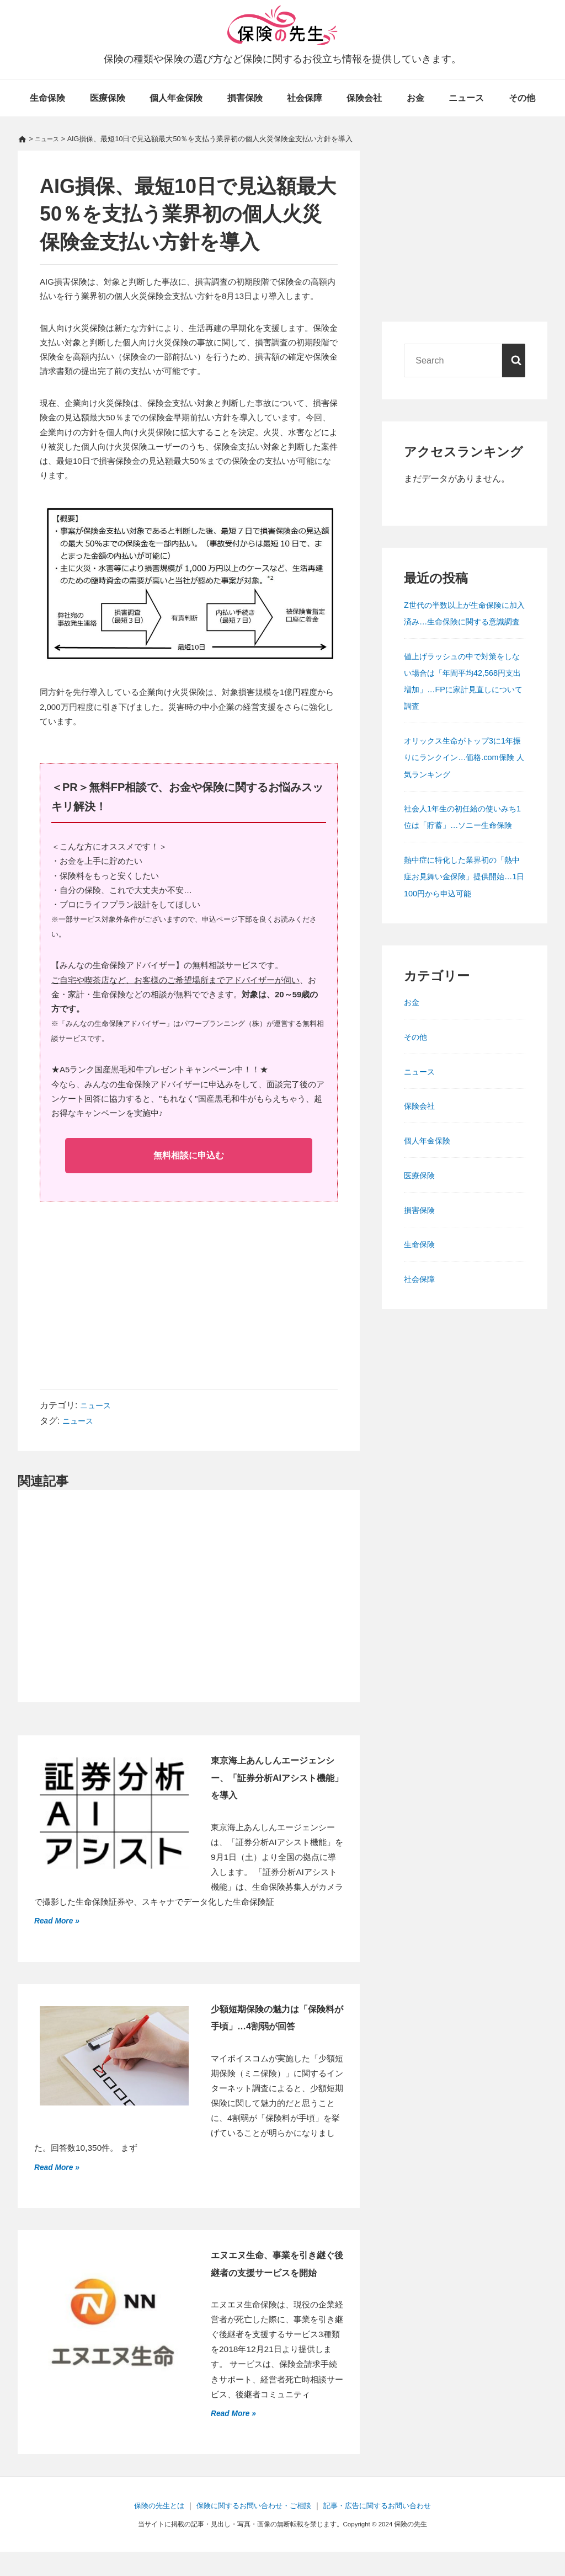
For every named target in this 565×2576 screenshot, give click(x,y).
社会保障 (304, 98)
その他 (522, 98)
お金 (415, 98)
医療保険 (107, 98)
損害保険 (245, 98)
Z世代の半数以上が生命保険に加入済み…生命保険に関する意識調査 (464, 621)
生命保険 (47, 98)
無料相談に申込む (188, 1156)
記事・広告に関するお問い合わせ (383, 2529)
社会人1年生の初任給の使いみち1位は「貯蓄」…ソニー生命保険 (464, 841)
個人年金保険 (176, 98)
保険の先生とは (151, 2529)
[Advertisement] (189, 1304)
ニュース (466, 98)
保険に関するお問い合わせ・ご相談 (251, 2529)
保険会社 (364, 98)
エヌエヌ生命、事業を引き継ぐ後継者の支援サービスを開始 (275, 2278)
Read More (57, 1923)
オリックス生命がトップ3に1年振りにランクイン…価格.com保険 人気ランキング (462, 773)
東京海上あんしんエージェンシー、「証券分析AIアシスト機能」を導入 (275, 1780)
